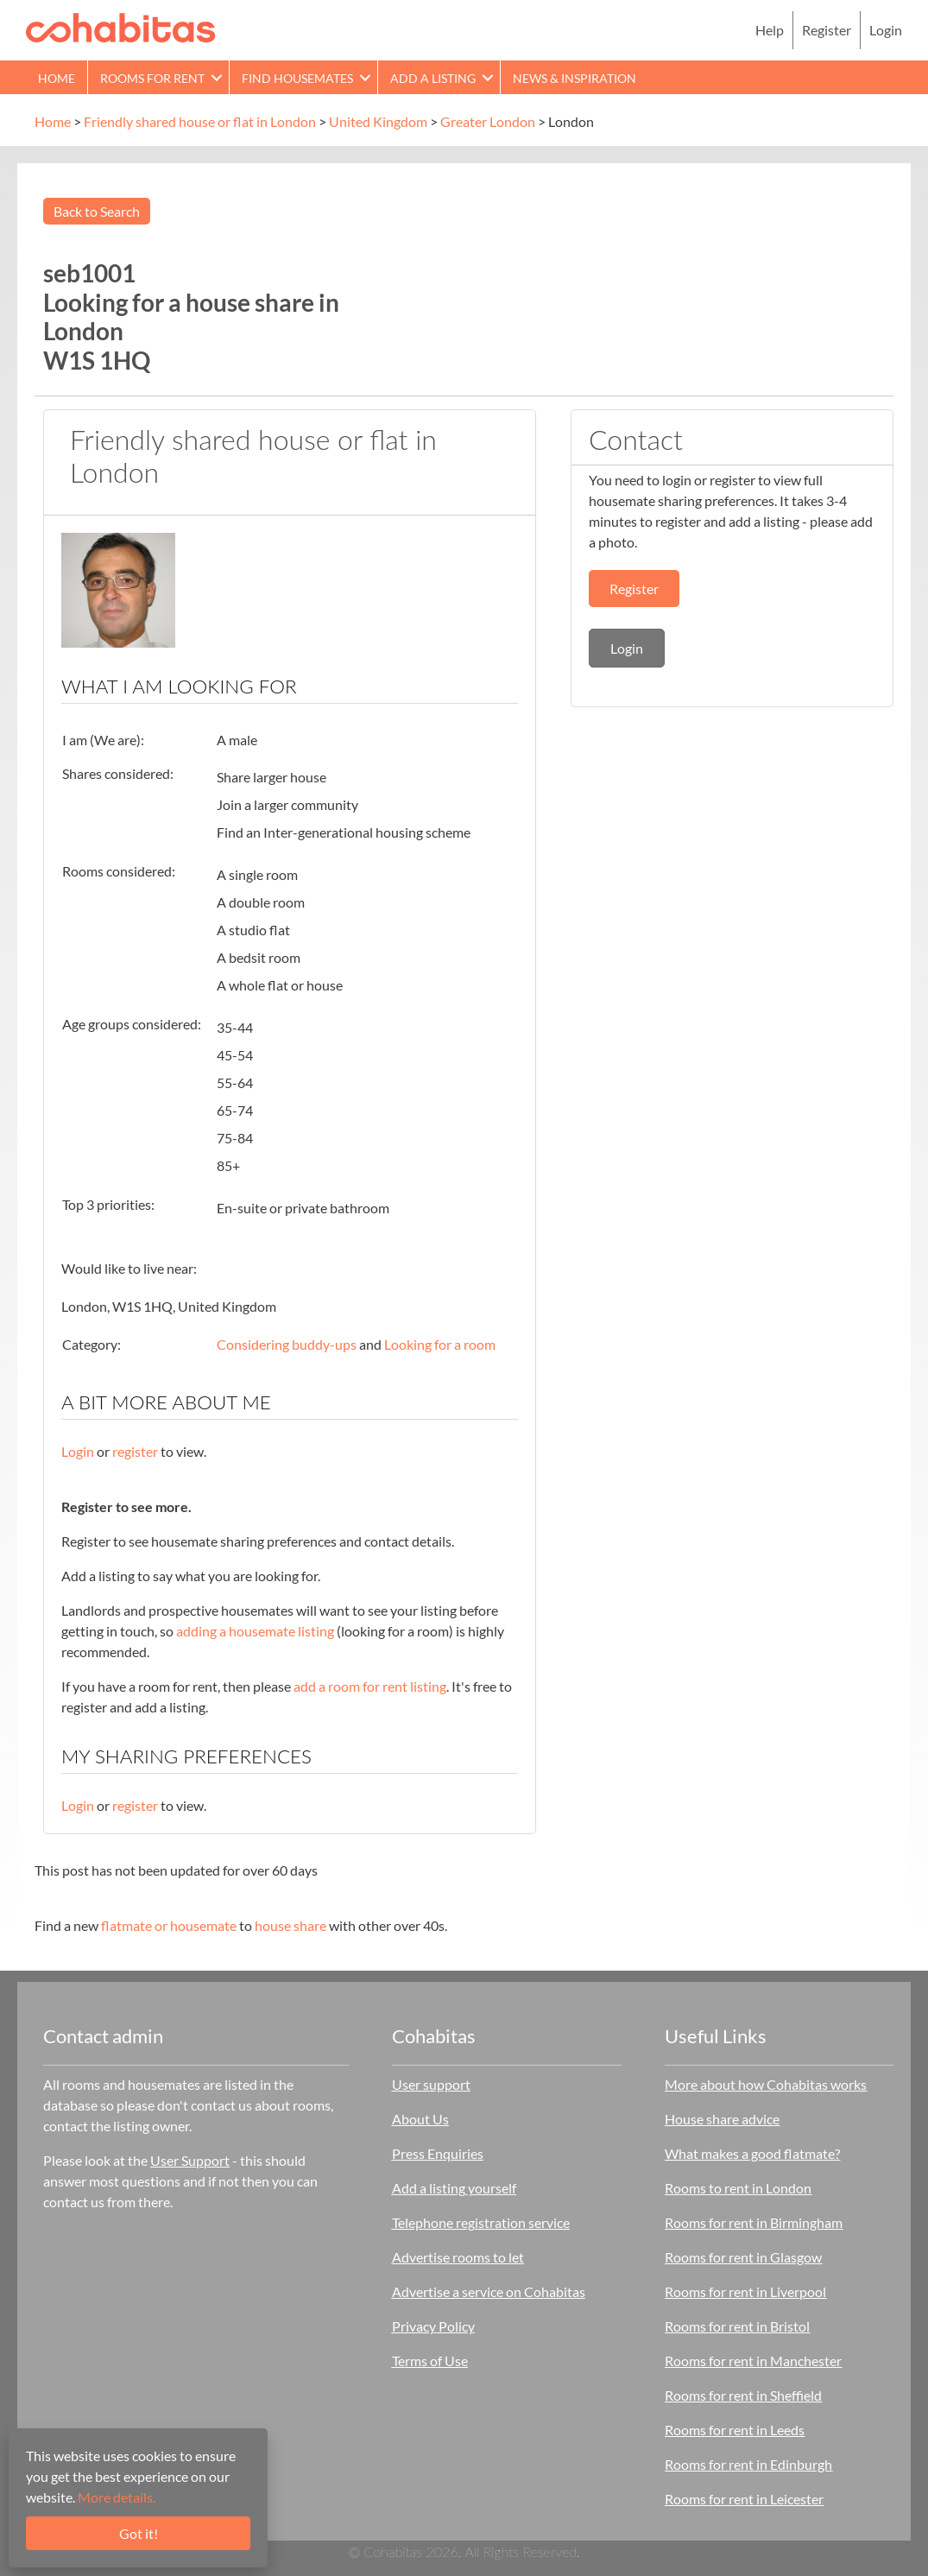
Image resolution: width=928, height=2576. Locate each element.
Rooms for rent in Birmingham (754, 2222)
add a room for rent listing (370, 1686)
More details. (116, 2497)
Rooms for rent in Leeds (735, 2429)
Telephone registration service (481, 2222)
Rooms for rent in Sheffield (743, 2395)
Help (769, 30)
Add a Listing (433, 78)
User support (431, 2084)
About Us (420, 2119)
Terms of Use (430, 2360)
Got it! (138, 2533)
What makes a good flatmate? (752, 2153)
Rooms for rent (152, 78)
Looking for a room (440, 1344)
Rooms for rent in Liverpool (745, 2291)
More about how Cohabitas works (766, 2084)
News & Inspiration (574, 78)
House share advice (722, 2119)
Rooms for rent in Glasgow (743, 2257)
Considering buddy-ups (287, 1344)
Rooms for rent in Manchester (753, 2360)
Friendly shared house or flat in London (200, 121)
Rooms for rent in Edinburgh (748, 2464)
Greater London (487, 121)
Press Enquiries (437, 2153)
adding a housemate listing (255, 1631)
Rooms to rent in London (738, 2188)
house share (290, 1925)
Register (826, 30)
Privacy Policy (433, 2326)
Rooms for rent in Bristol (737, 2326)
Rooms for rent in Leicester (744, 2499)
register (135, 1451)
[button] (217, 77)
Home (56, 78)
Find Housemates (297, 78)
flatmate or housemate (169, 1925)
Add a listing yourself (454, 2188)
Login (885, 30)
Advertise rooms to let (458, 2257)
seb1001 (89, 273)
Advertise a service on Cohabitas (488, 2291)
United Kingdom (378, 121)
